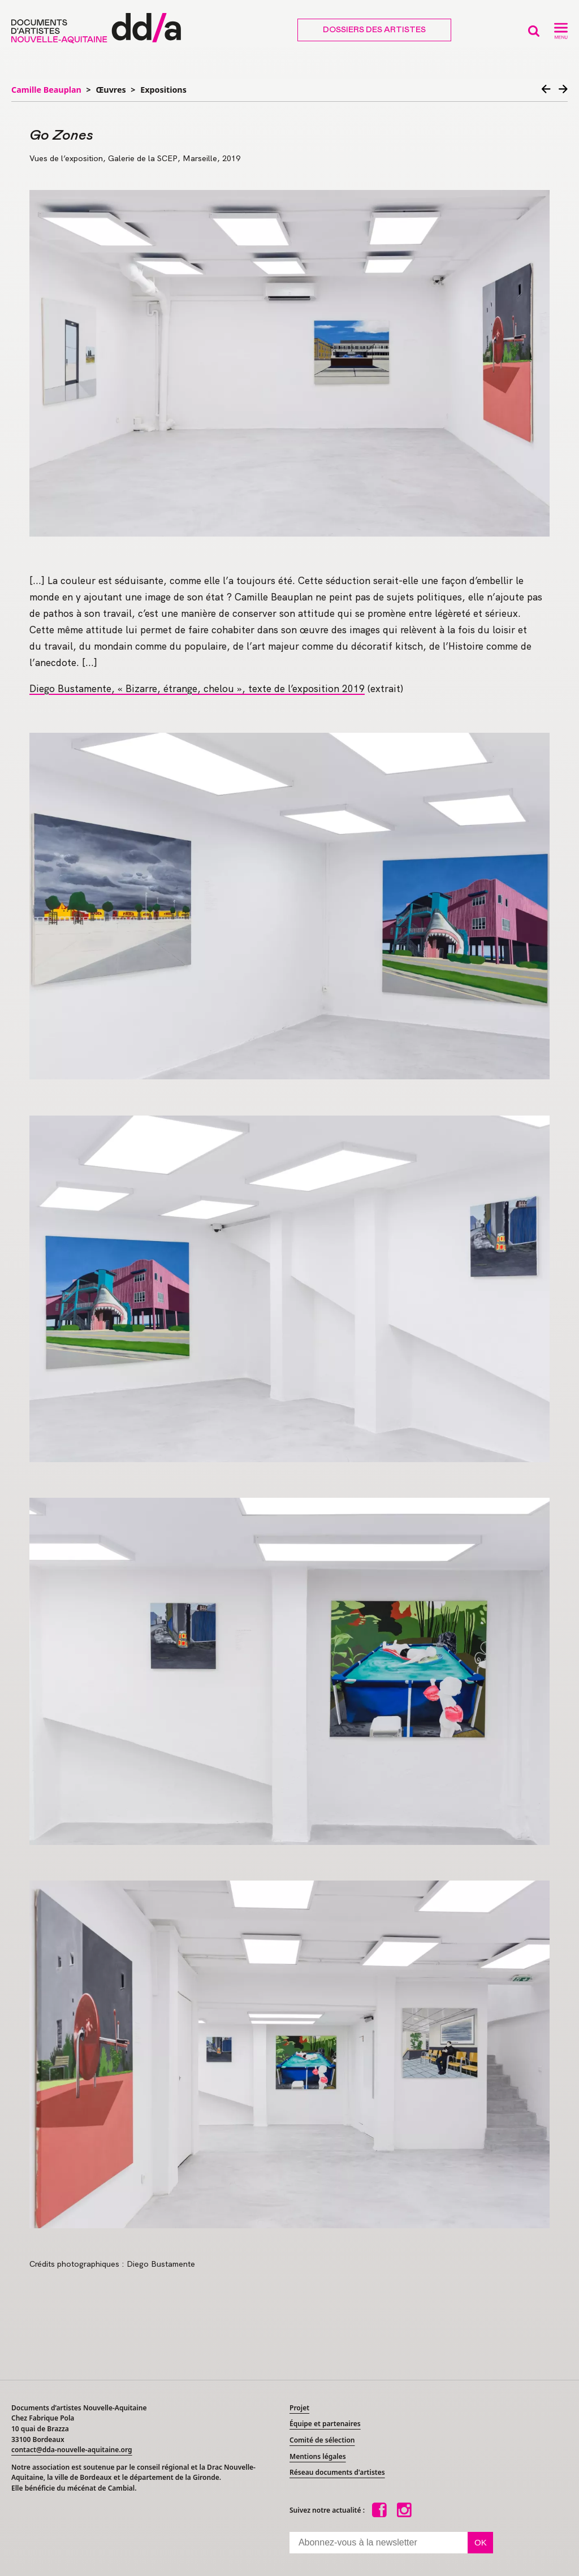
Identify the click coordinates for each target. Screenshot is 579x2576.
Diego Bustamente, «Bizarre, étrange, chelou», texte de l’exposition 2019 (197, 688)
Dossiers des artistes (374, 30)
